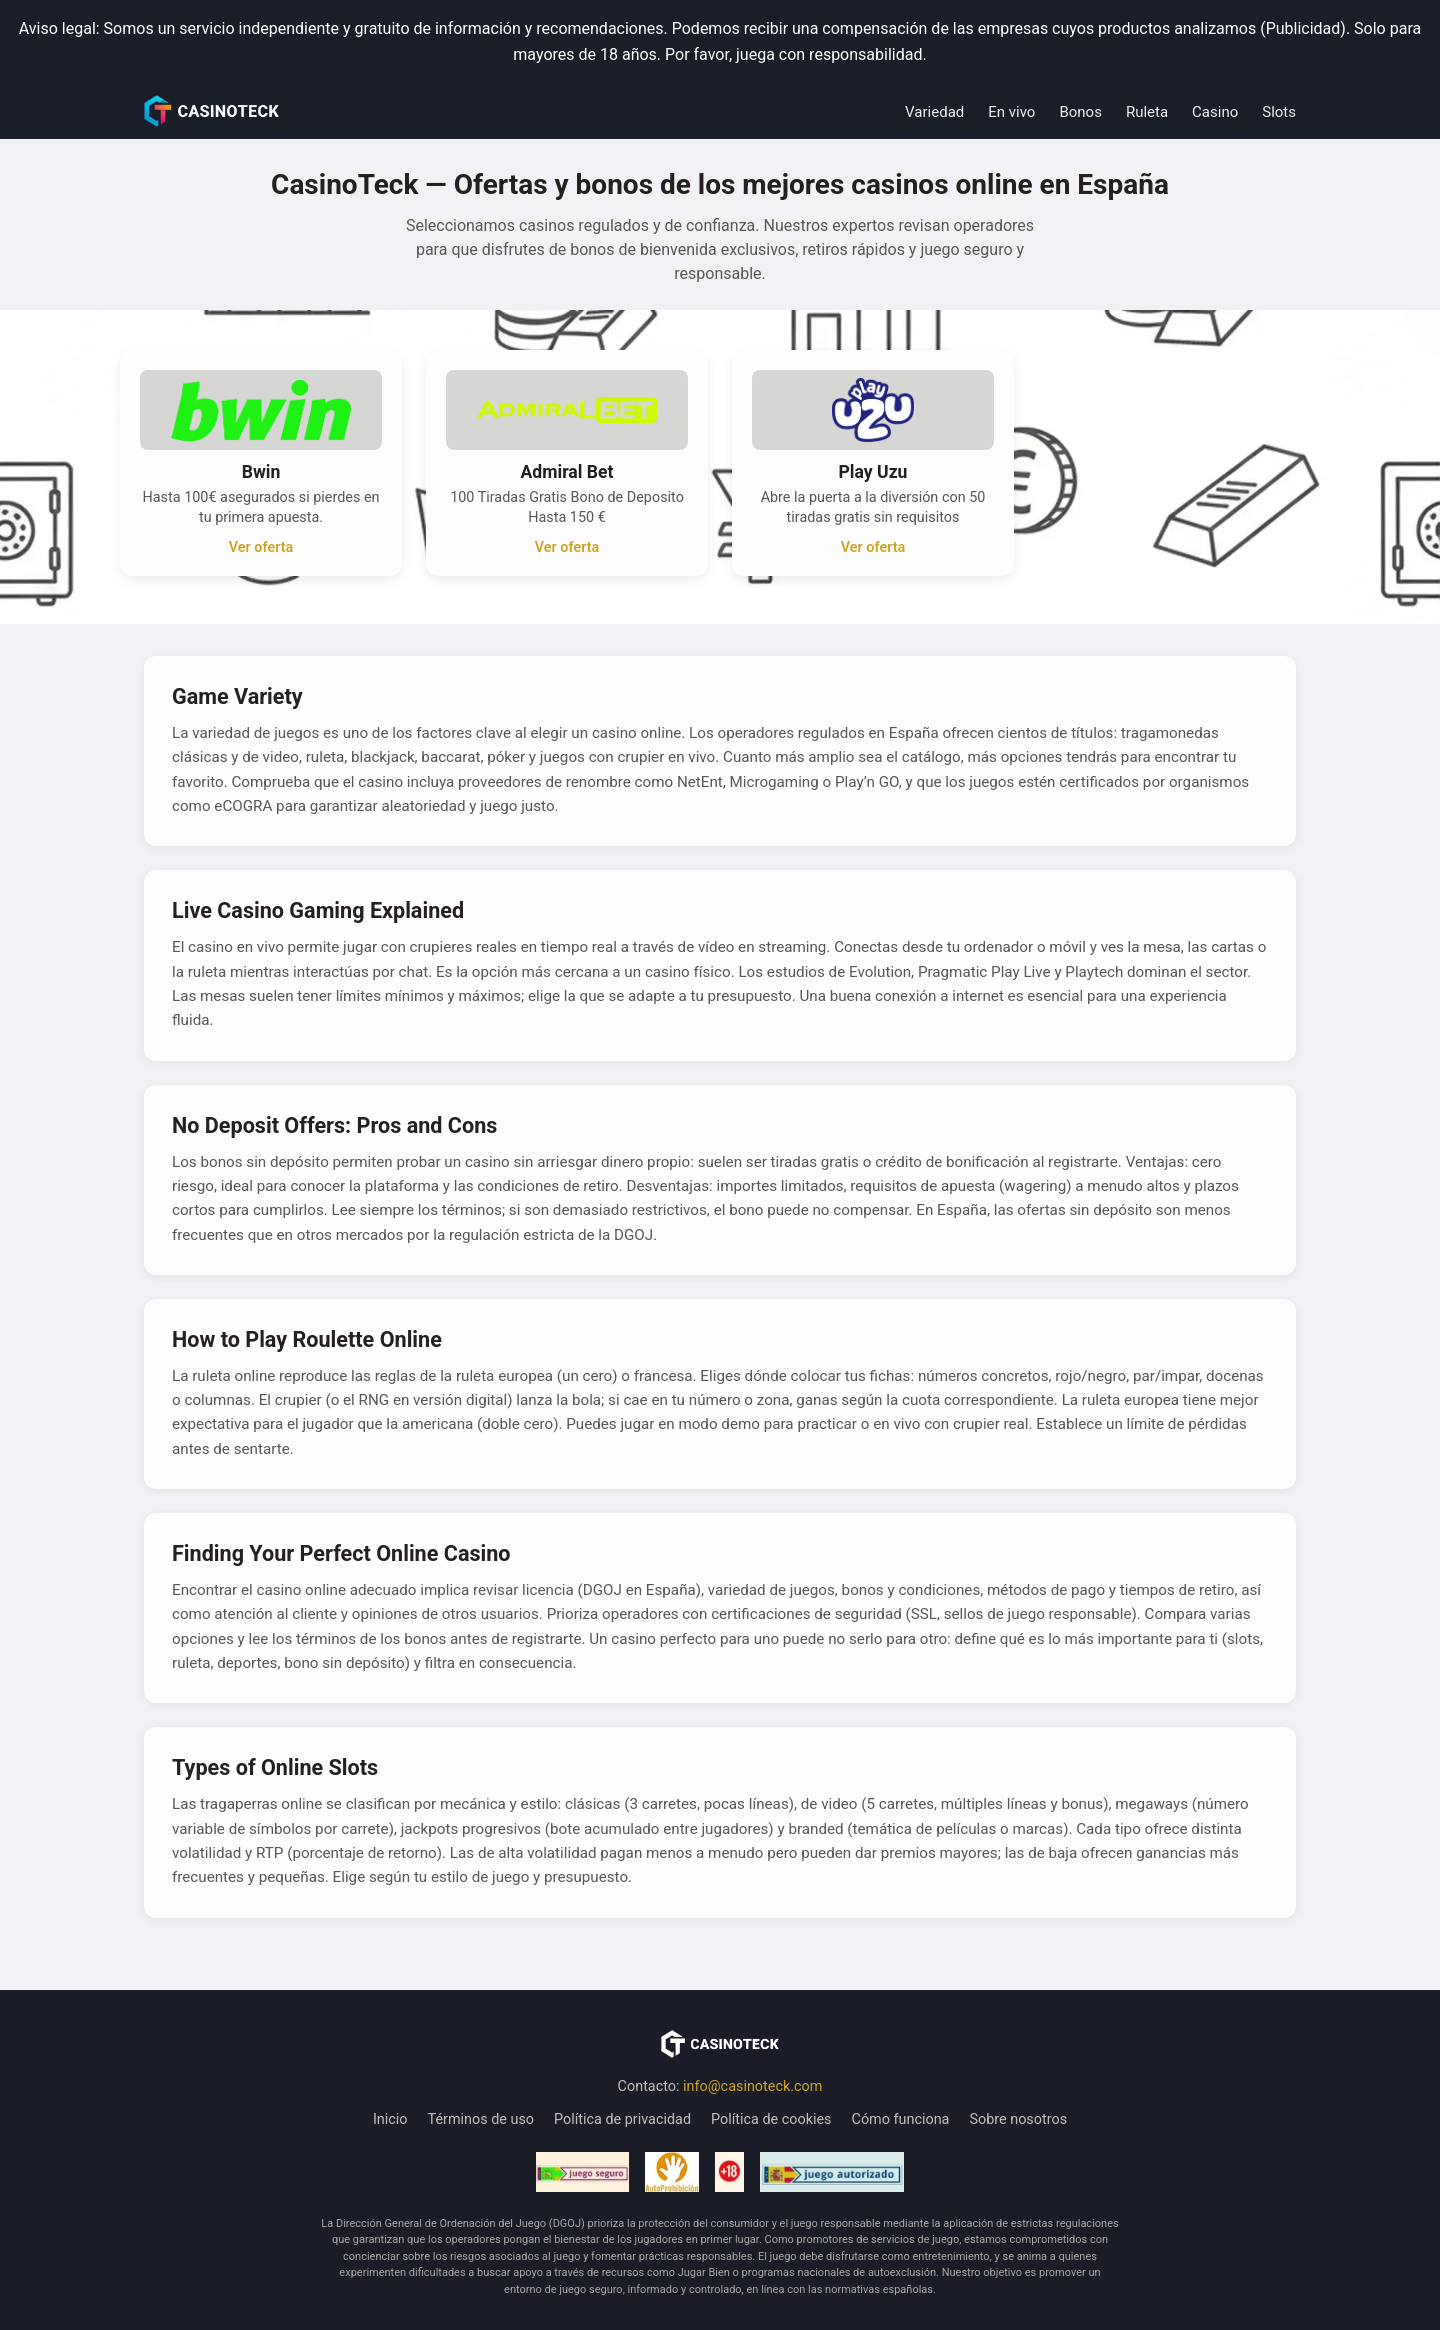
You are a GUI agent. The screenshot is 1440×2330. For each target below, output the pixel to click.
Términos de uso (481, 2119)
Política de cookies (771, 2119)
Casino (1215, 112)
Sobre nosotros (1018, 2119)
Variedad (934, 112)
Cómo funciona (901, 2119)
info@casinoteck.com (752, 2086)
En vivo (1011, 112)
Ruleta (1147, 112)
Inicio (390, 2119)
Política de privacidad (622, 2119)
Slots (1279, 112)
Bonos (1080, 112)
